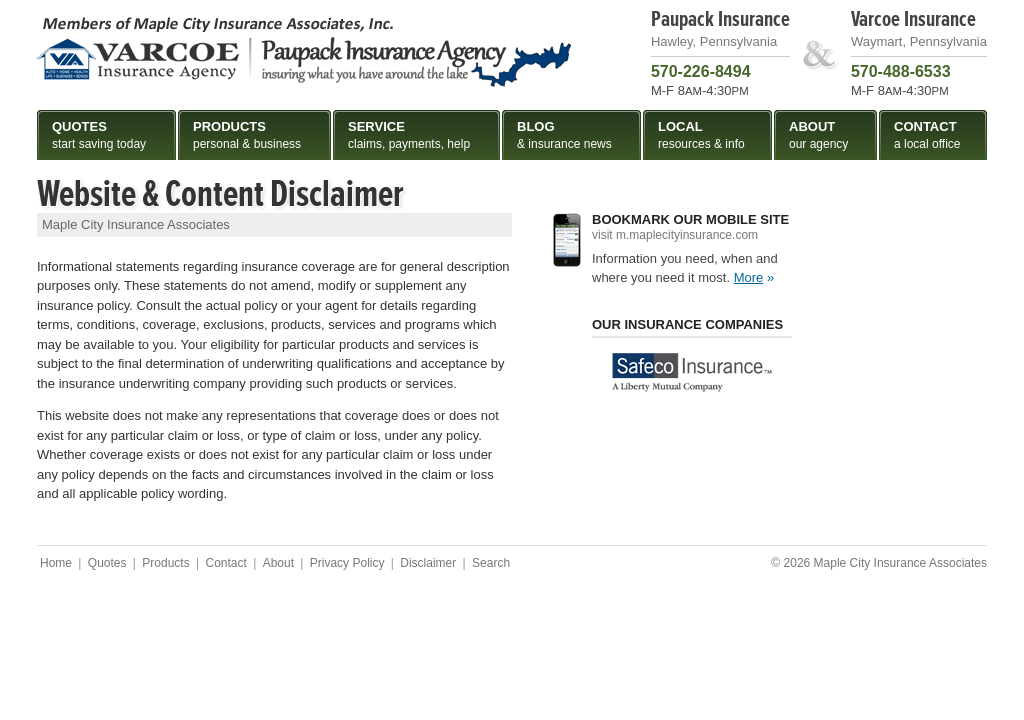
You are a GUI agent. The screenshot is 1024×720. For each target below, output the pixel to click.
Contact (225, 563)
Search (491, 563)
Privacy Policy (347, 563)
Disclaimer (428, 563)
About (278, 563)
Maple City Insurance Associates (304, 51)
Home (56, 563)
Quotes (107, 563)
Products (165, 563)
